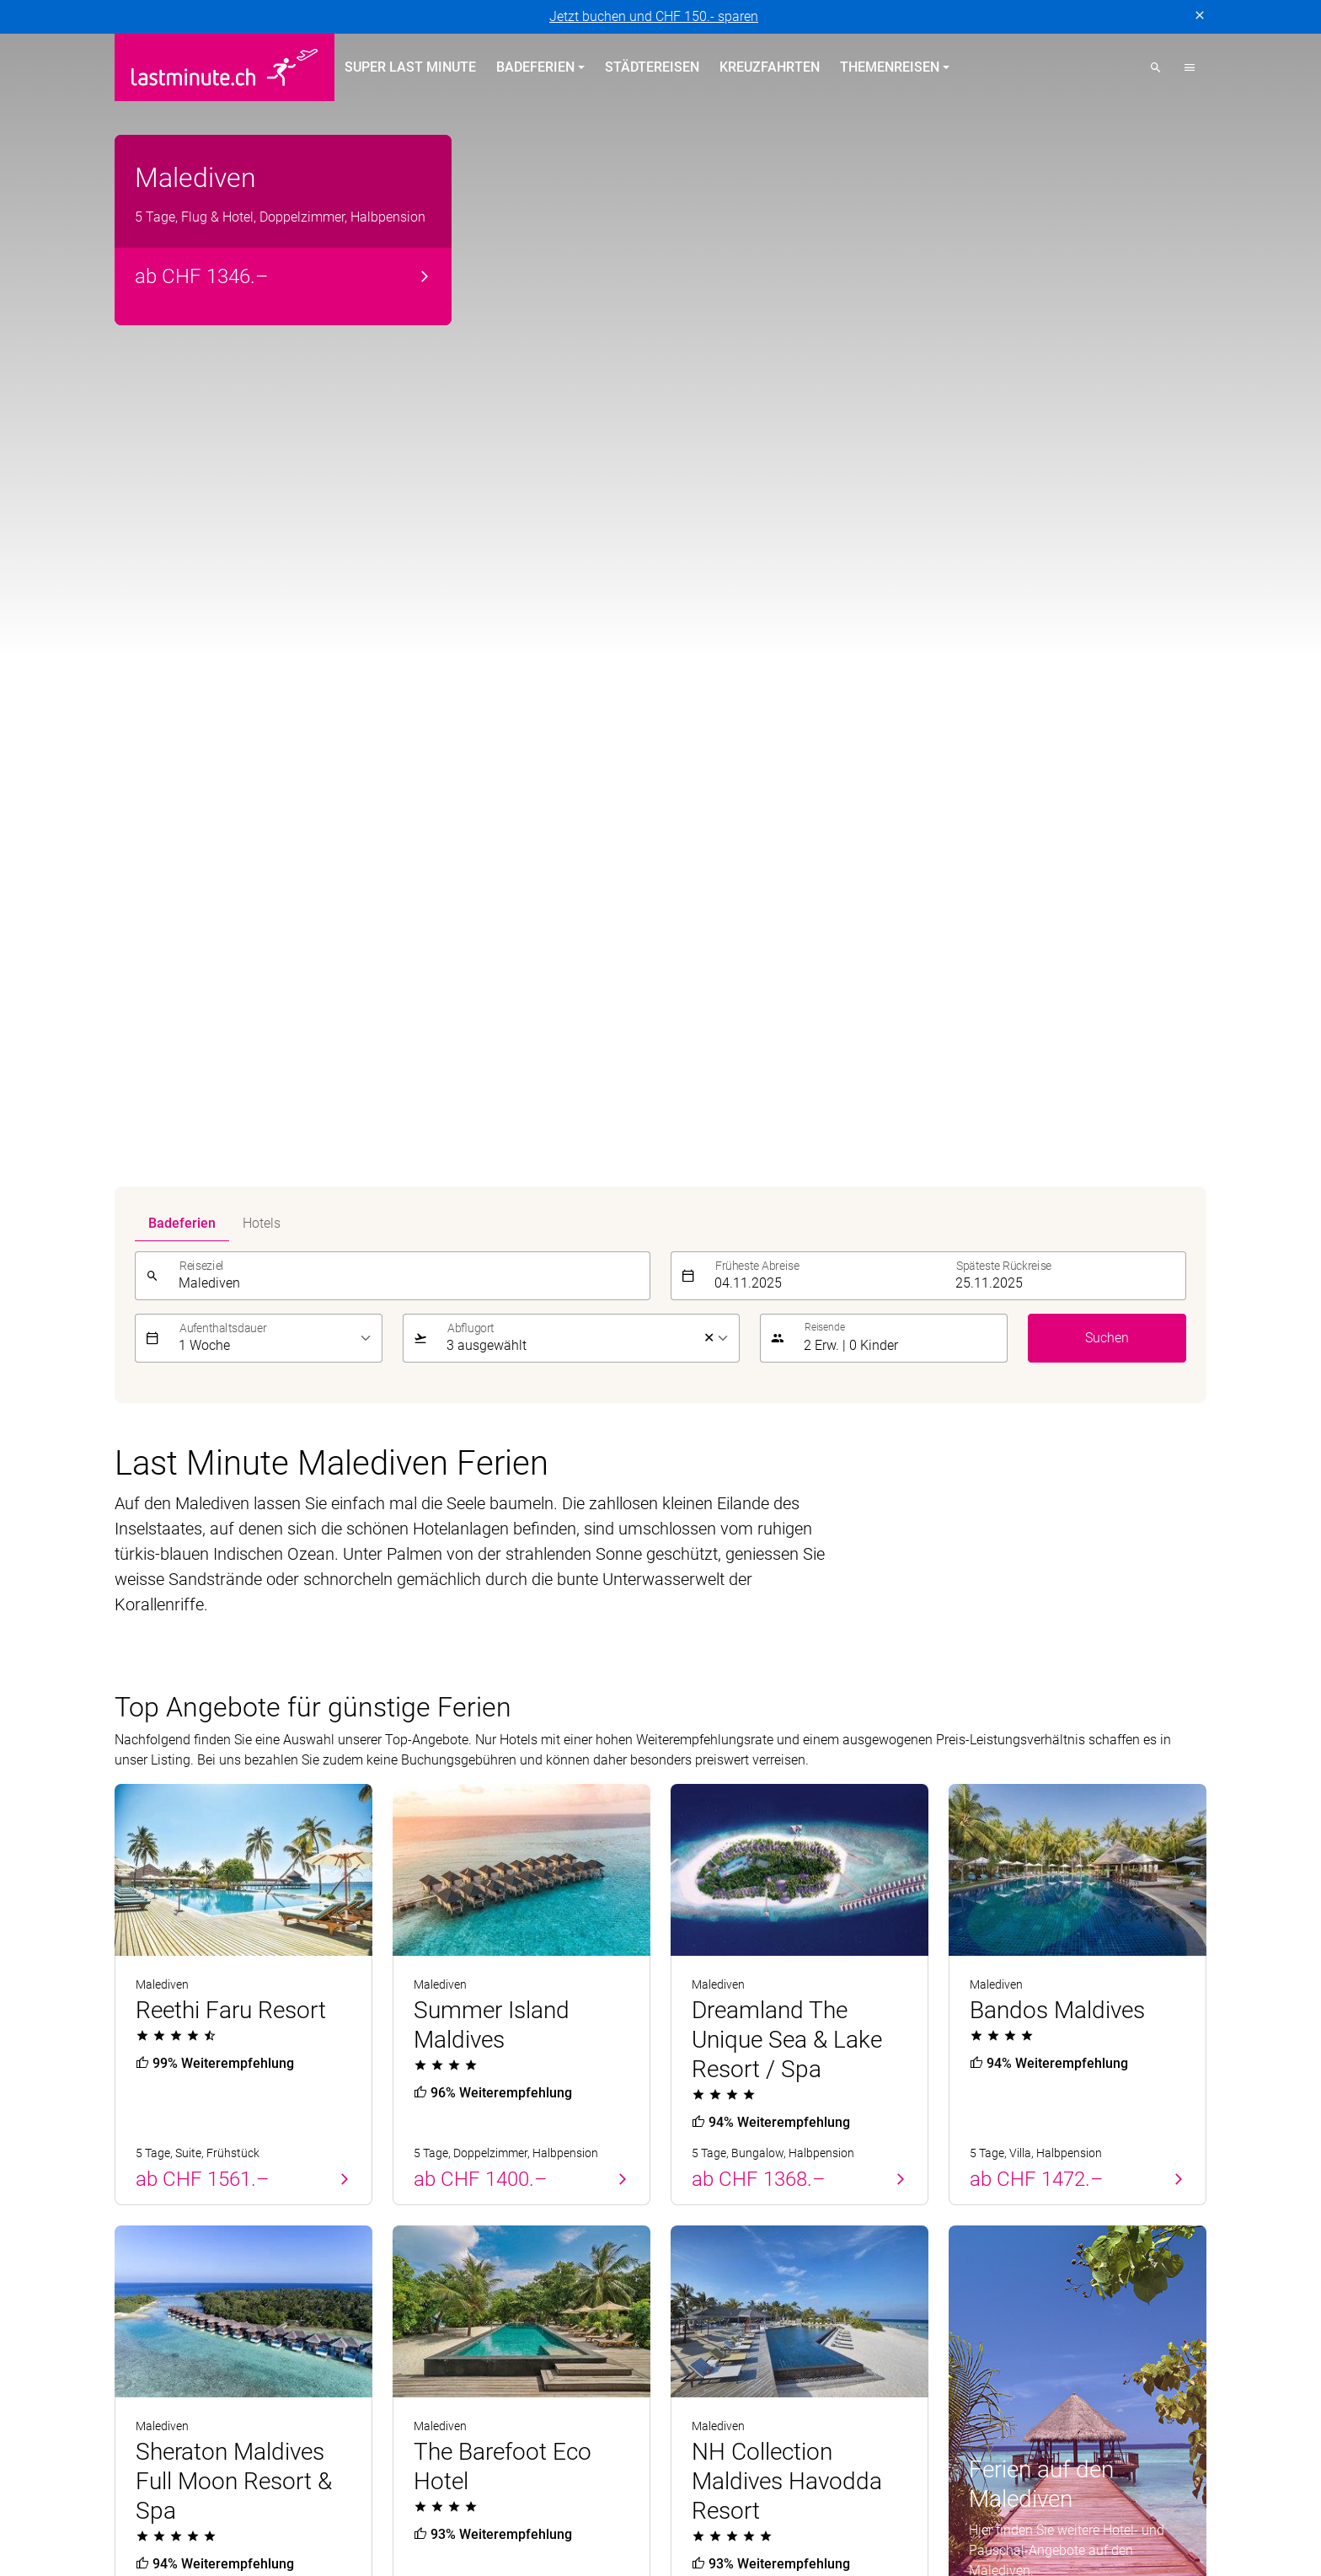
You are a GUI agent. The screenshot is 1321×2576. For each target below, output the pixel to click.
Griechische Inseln (446, 2234)
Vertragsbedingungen (345, 2549)
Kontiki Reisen (708, 2381)
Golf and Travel (502, 2381)
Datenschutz (152, 2549)
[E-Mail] (923, 2053)
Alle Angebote (1021, 1309)
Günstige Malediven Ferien (230, 1833)
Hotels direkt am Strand (740, 2174)
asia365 (139, 2381)
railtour (460, 2401)
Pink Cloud (390, 2401)
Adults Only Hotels (725, 2265)
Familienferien (713, 2234)
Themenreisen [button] (889, 67)
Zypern (135, 2204)
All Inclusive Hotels (727, 2204)
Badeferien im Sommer (479, 2142)
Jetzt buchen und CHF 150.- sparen (653, 16)
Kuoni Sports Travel (1017, 2381)
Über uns (975, 2174)
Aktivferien (702, 2295)
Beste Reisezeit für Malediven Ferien (273, 1781)
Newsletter (980, 2234)
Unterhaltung (171, 1605)
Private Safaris (298, 2401)
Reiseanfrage (987, 2295)
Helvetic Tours (606, 2381)
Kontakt (972, 2204)
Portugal (140, 2174)
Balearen (141, 2265)
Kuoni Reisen (904, 2381)
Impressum (235, 2549)
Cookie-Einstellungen (485, 2549)
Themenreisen (724, 2142)
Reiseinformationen (1006, 2265)
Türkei (133, 2234)
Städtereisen (652, 67)
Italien (411, 2295)
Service (976, 2142)
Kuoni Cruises (807, 2381)
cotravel (287, 2381)
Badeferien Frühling (188, 2142)
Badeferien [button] (535, 67)
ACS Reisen (213, 2381)
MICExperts (204, 2401)
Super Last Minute (410, 67)
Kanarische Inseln (445, 2204)
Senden (1173, 2053)
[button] (1189, 67)
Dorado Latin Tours (384, 2381)
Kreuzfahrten (769, 67)
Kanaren (139, 2295)
